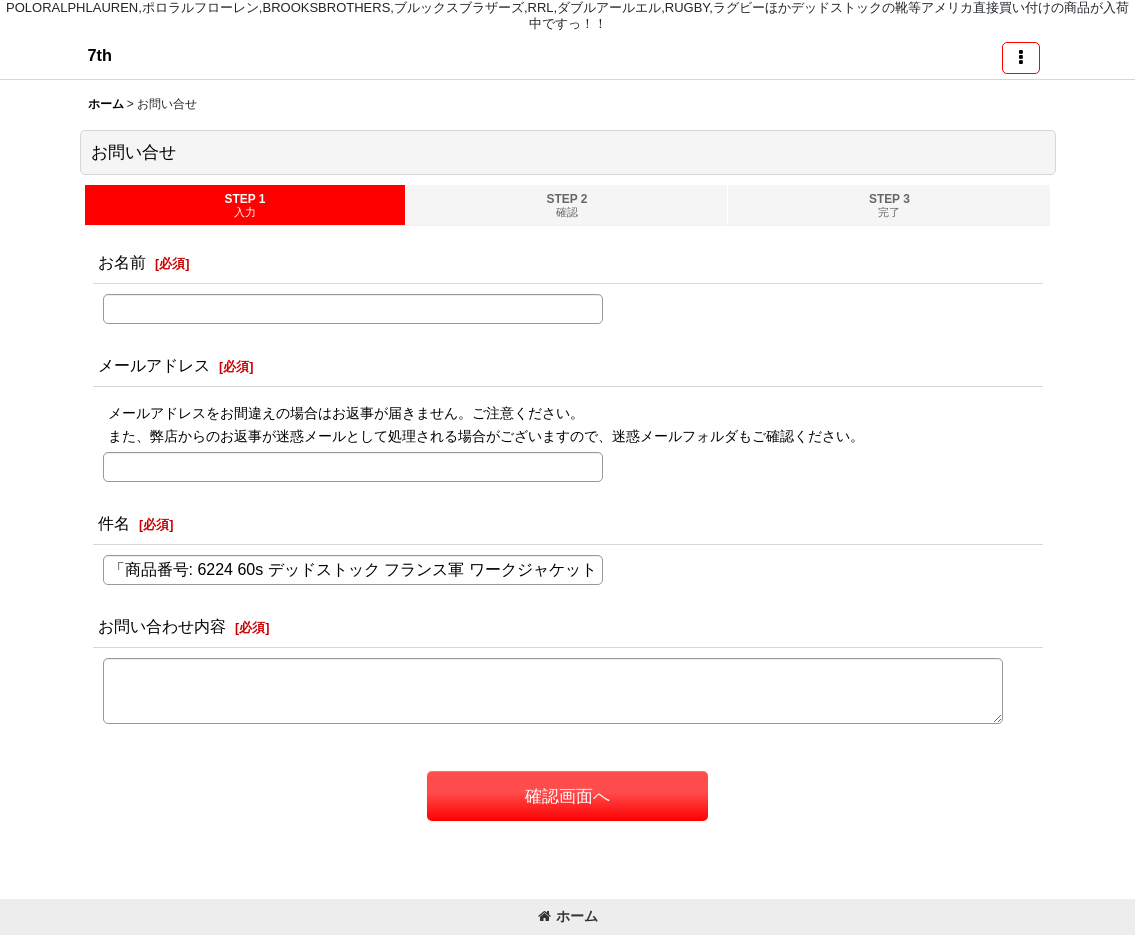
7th (100, 55)
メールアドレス (154, 365)
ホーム (568, 916)
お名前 (122, 262)
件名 (114, 523)
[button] (1021, 58)
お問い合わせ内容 (162, 626)
